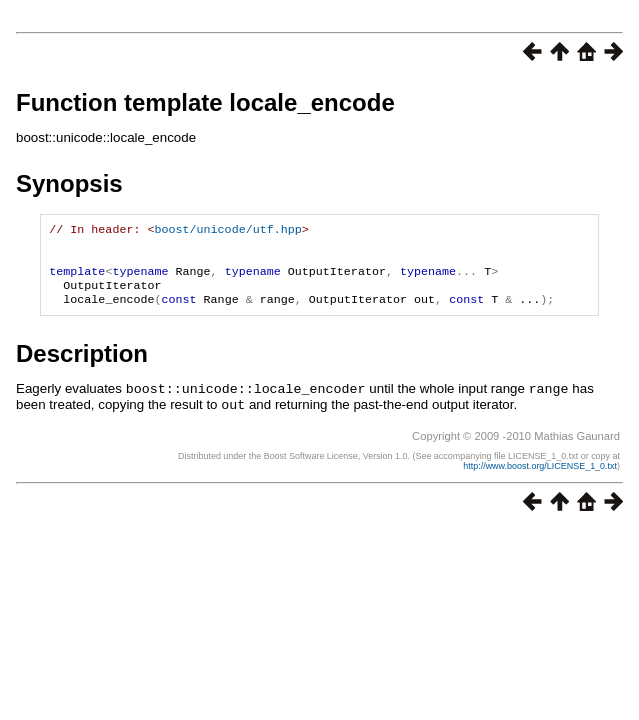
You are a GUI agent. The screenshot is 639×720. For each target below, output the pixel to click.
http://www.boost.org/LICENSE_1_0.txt (540, 476)
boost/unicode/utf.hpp (227, 231)
